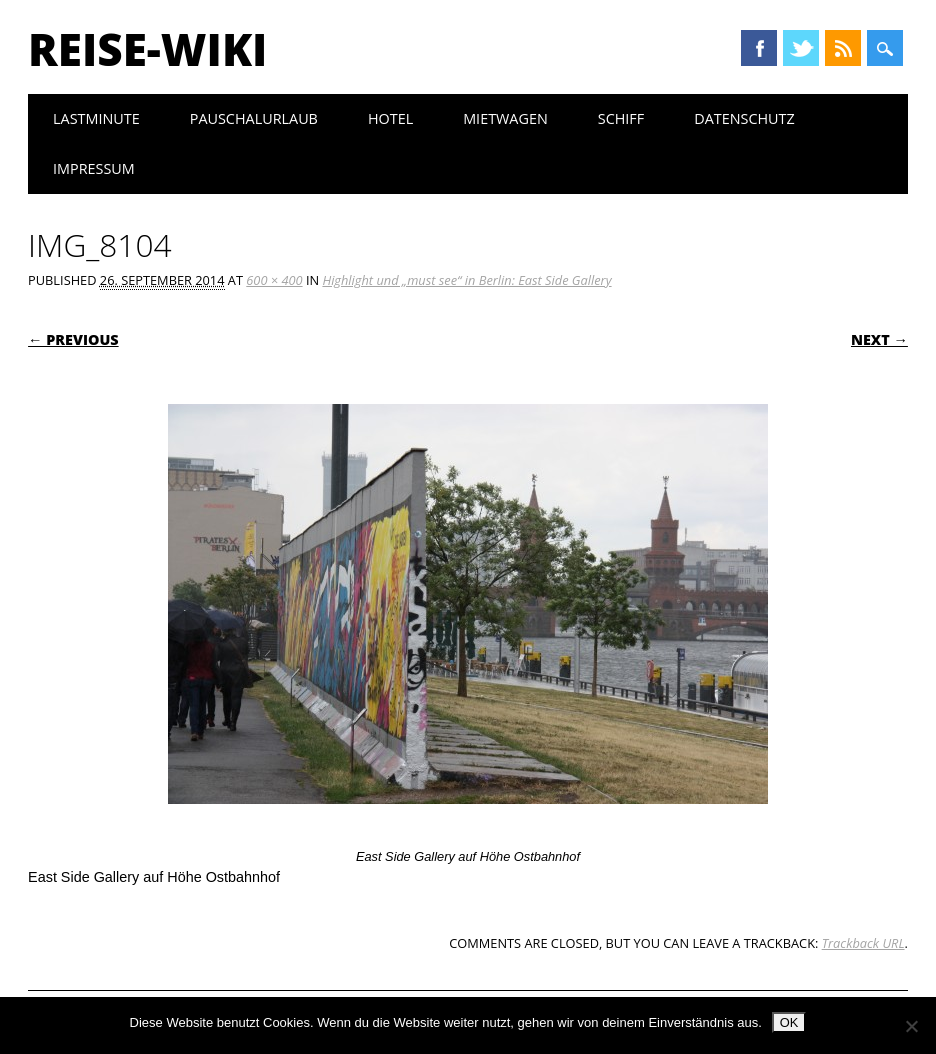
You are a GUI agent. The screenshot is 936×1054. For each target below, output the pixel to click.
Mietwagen (505, 118)
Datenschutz (744, 118)
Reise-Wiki (147, 49)
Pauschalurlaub (254, 118)
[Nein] (911, 1026)
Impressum (94, 168)
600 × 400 (274, 280)
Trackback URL (863, 943)
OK (789, 1022)
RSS (843, 48)
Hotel (390, 118)
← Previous (73, 339)
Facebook (759, 48)
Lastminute (96, 118)
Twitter (801, 48)
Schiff (621, 118)
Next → (879, 339)
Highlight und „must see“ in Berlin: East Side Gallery (466, 280)
